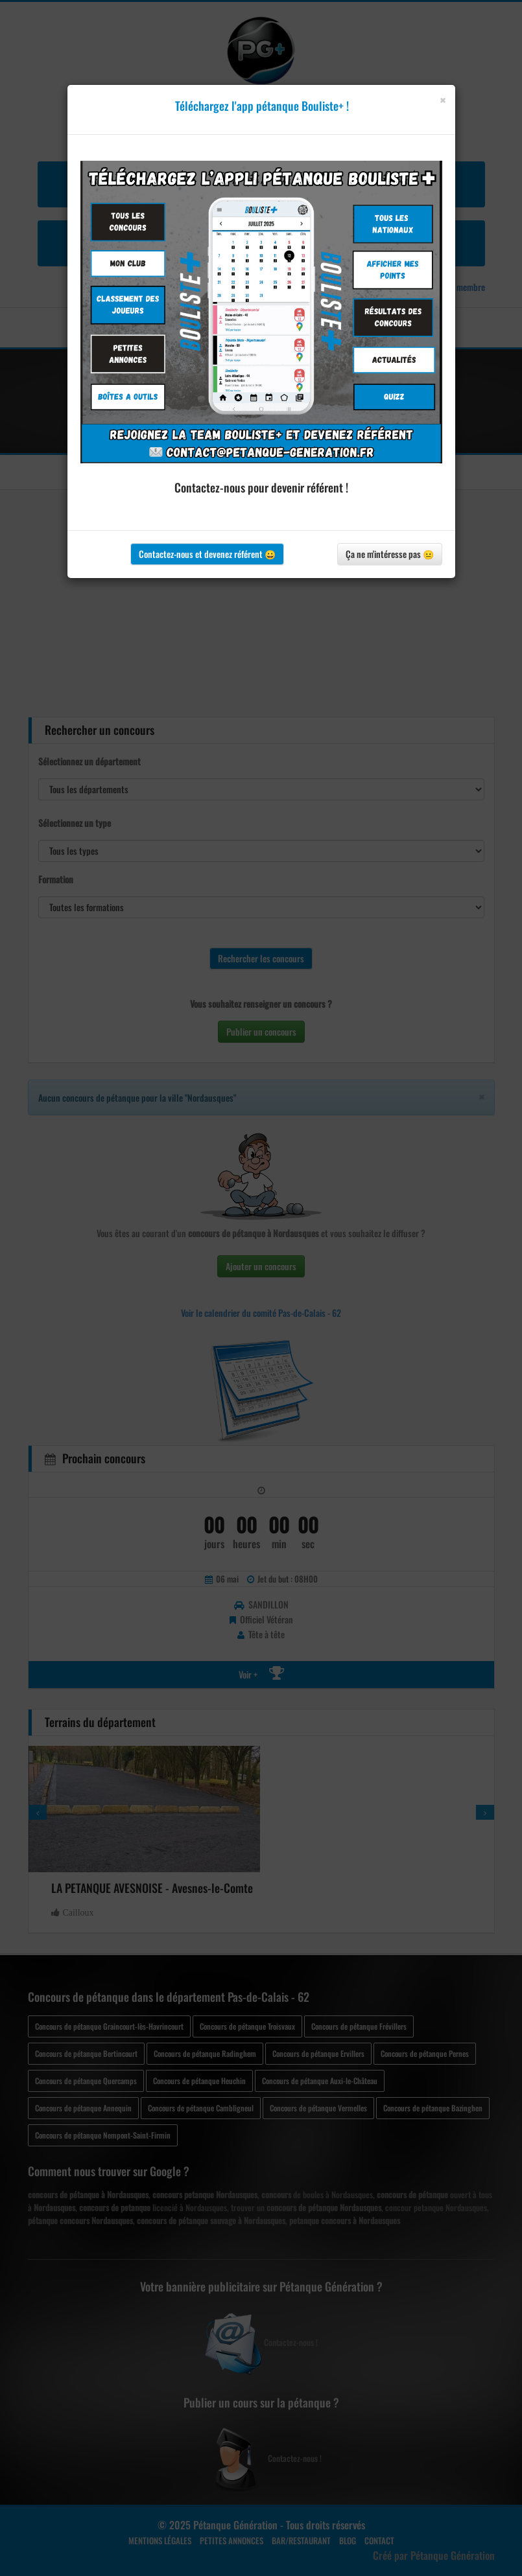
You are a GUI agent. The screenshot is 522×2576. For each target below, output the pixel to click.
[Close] (442, 100)
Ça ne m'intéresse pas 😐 (390, 554)
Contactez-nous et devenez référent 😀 (207, 554)
